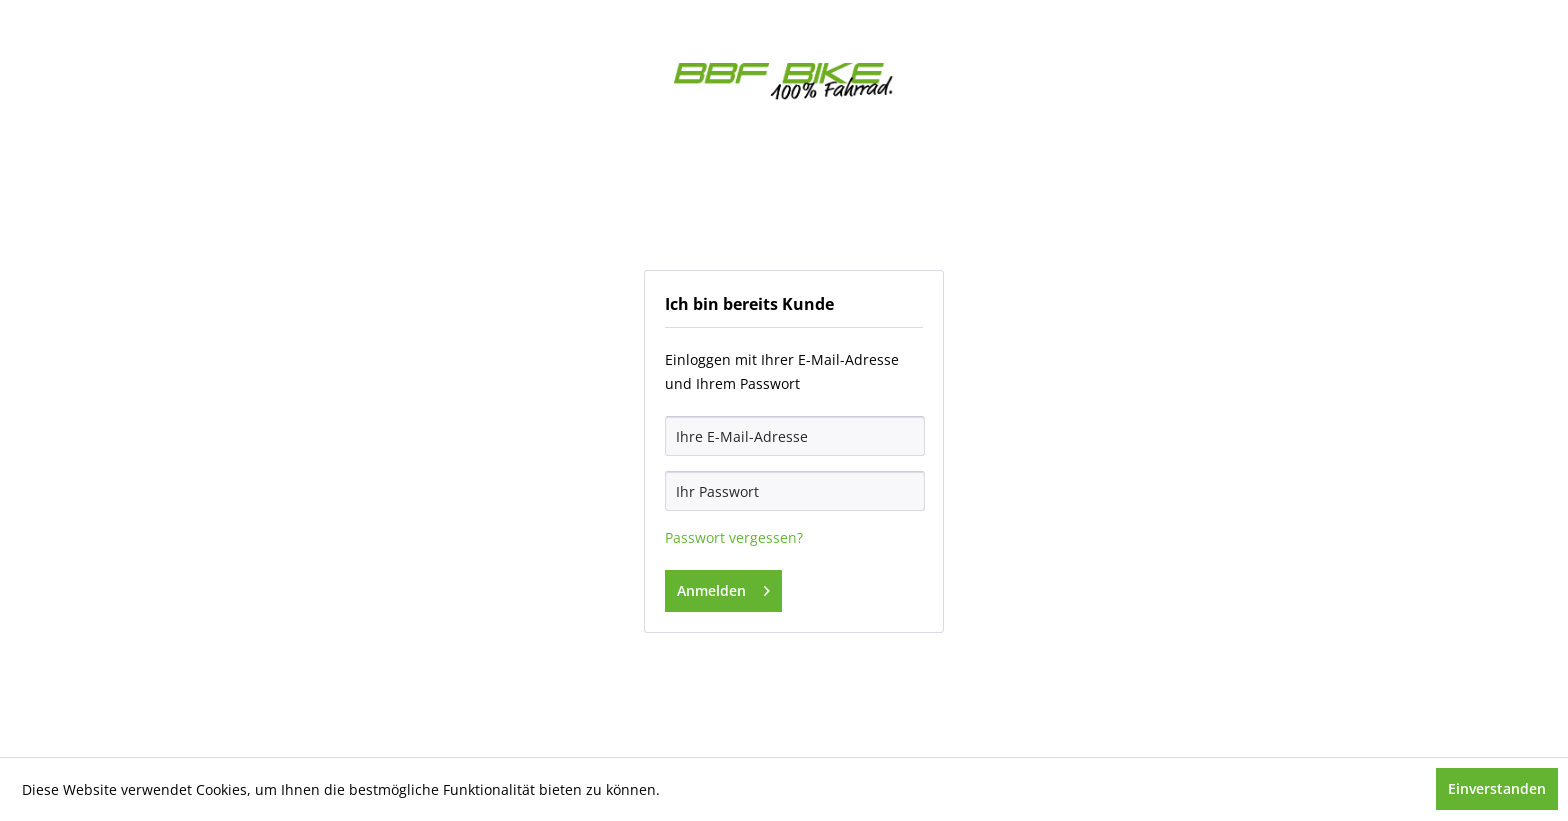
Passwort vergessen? (734, 537)
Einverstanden (1497, 788)
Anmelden (723, 587)
